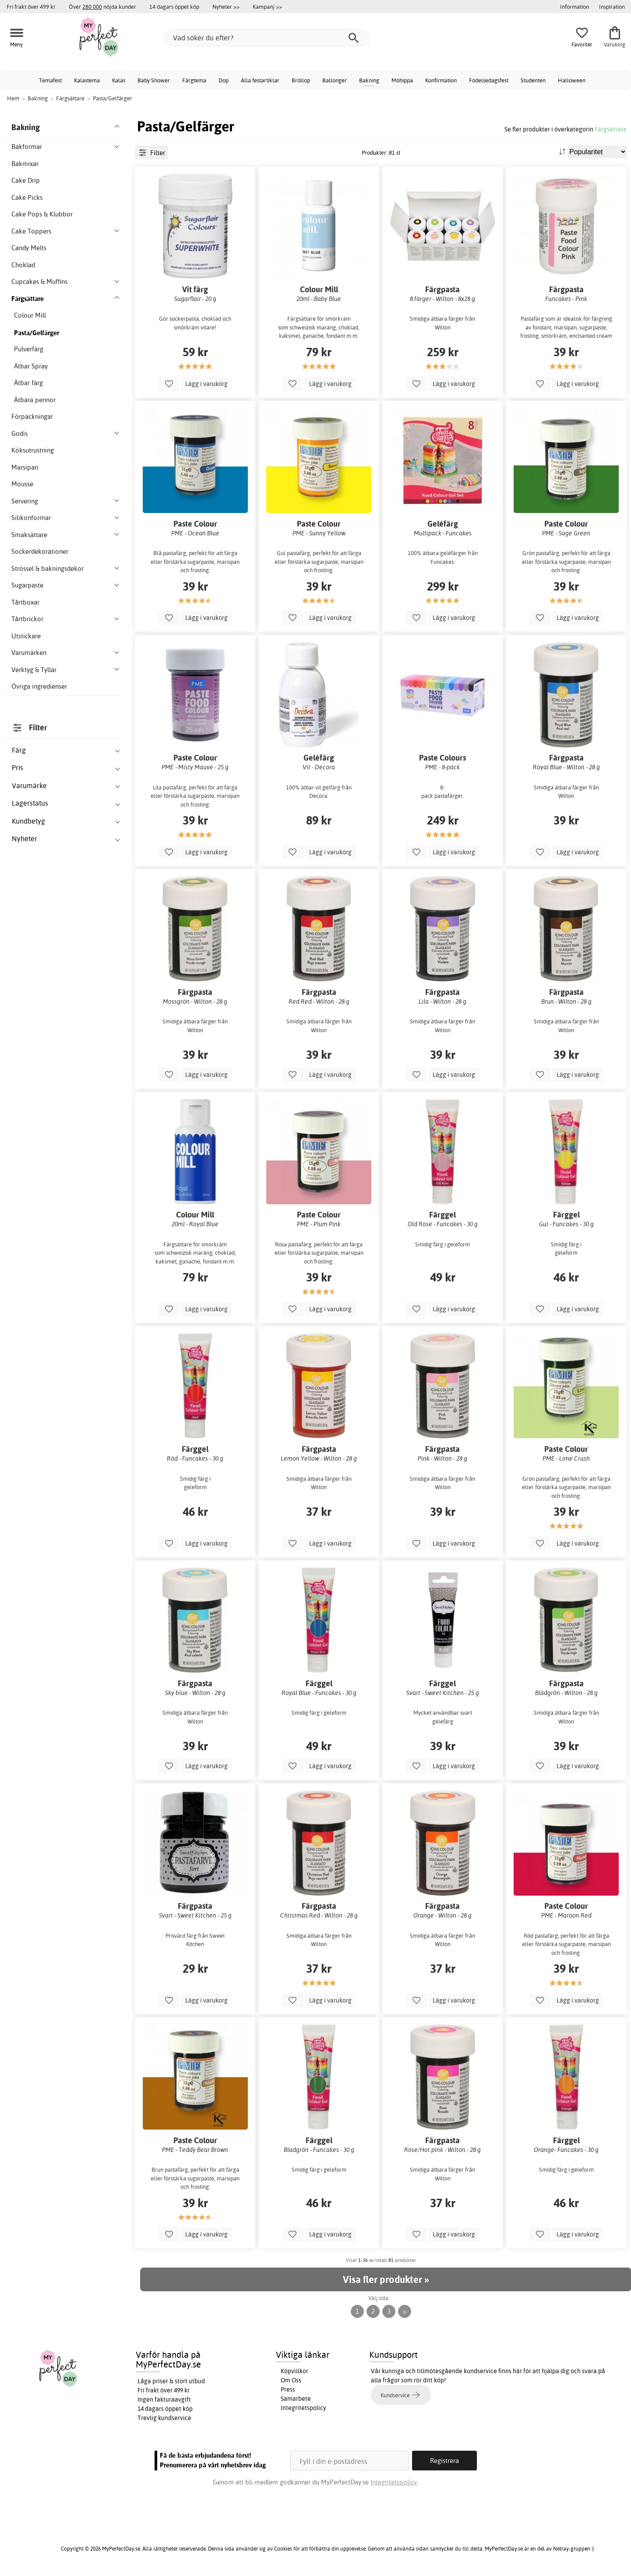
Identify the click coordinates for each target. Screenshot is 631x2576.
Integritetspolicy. (394, 2482)
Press (288, 2389)
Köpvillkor (294, 2371)
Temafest (50, 80)
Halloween (571, 80)
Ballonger (334, 80)
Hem (13, 98)
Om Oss (291, 2380)
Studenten (533, 80)
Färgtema (194, 80)
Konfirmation (441, 80)
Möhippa (402, 80)
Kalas (118, 80)
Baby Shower (153, 80)
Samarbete (296, 2399)
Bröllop (301, 80)
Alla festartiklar (260, 80)
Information (574, 6)
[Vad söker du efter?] (267, 37)
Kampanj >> (267, 6)
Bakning (369, 80)
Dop (224, 80)
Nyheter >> (226, 6)
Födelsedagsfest (488, 80)
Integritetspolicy (303, 2408)
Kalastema (87, 80)
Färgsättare (611, 129)
